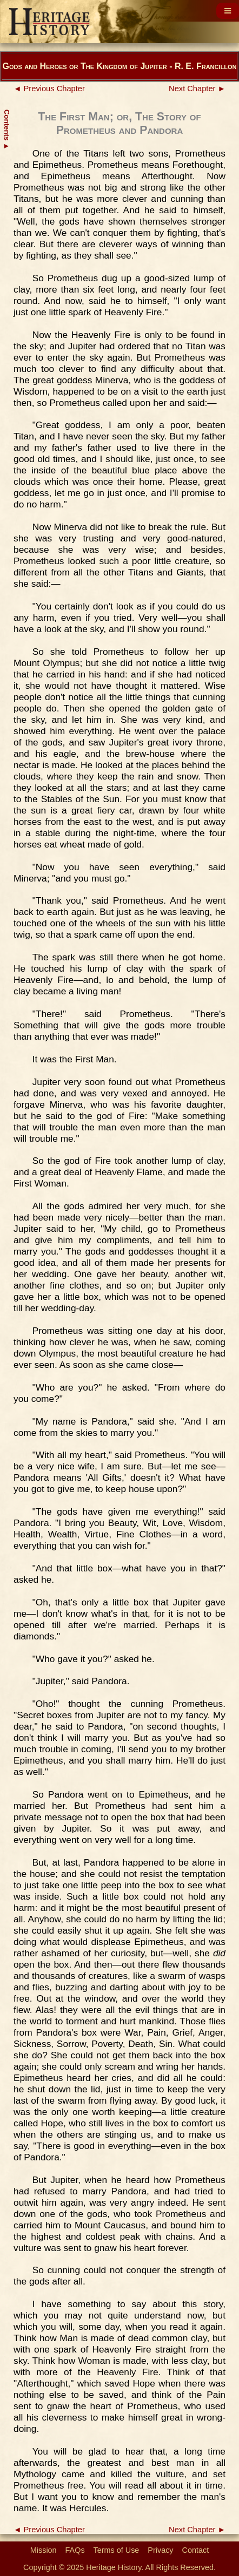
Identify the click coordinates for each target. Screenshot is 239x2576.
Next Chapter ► (197, 88)
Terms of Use (117, 2550)
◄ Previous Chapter (49, 88)
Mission (43, 2550)
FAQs (75, 2550)
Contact (195, 2550)
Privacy (160, 2550)
